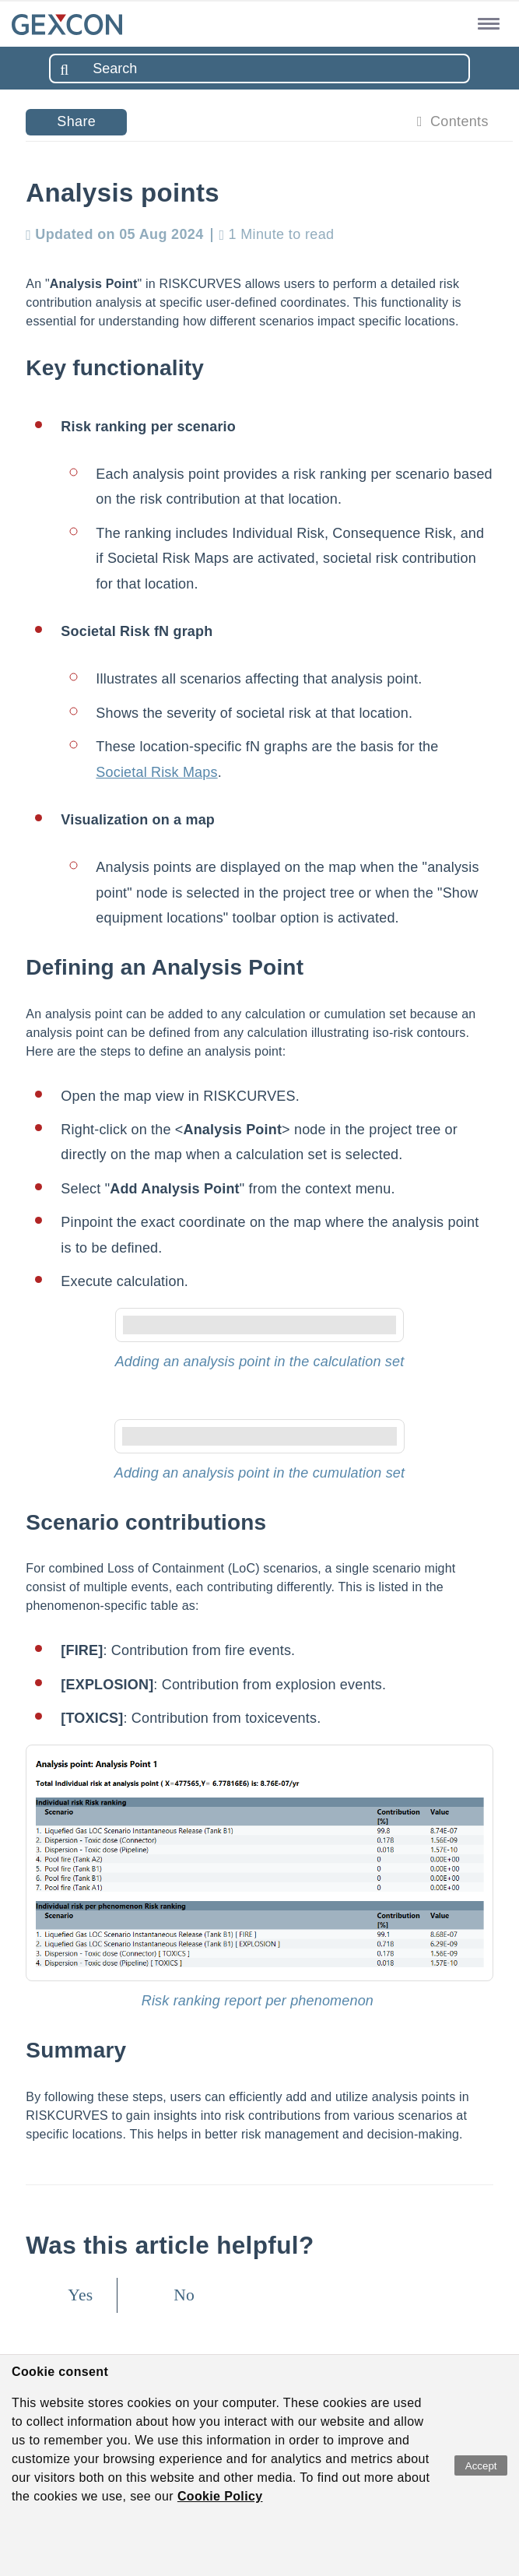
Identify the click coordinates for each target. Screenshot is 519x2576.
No (184, 2295)
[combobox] (259, 68)
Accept (481, 2466)
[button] (485, 23)
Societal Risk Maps (156, 772)
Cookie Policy (220, 2496)
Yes (80, 2295)
